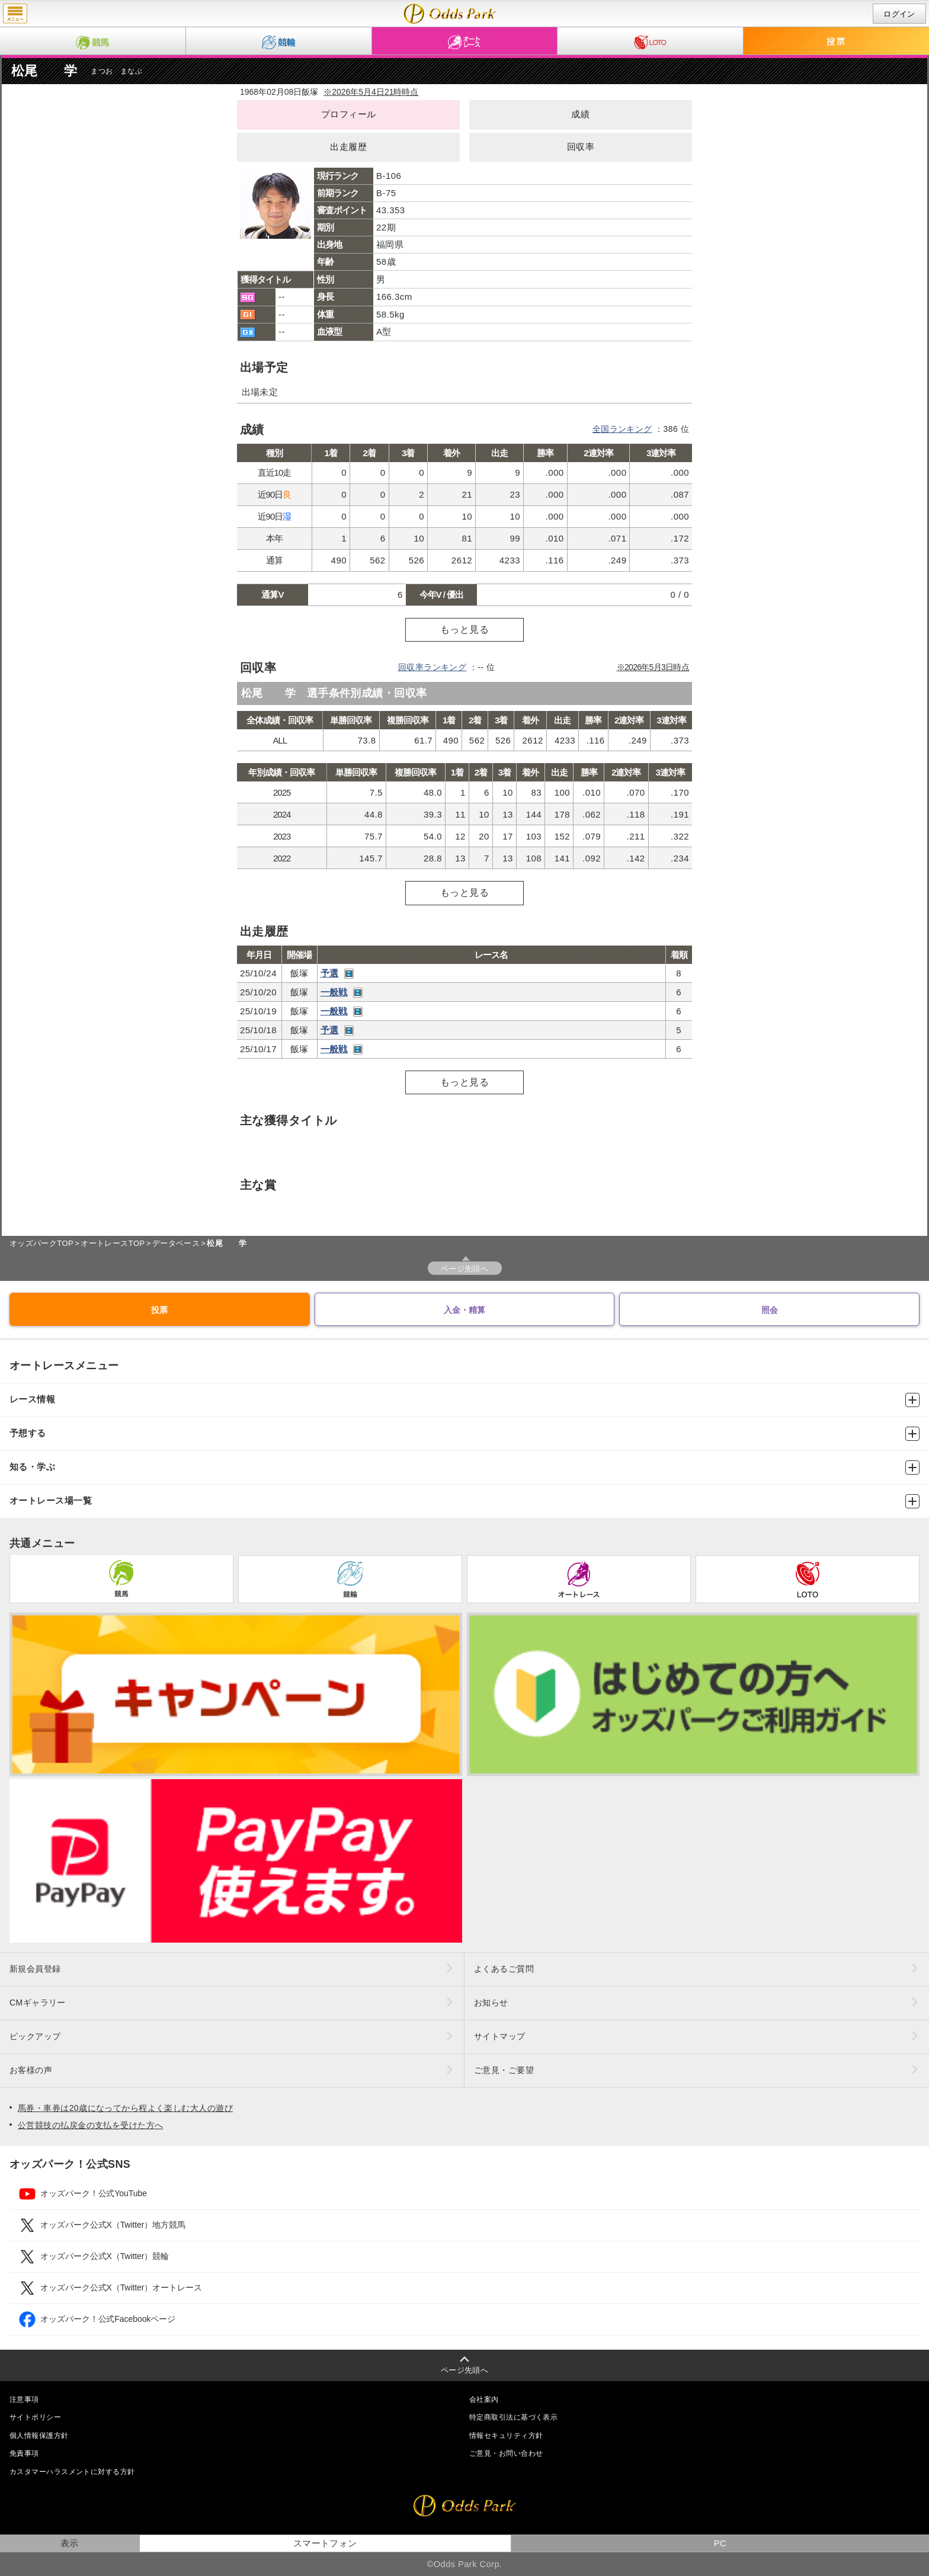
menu (15, 14)
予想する (464, 1434)
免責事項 (24, 2453)
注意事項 (24, 2399)
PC (720, 2543)
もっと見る (464, 629)
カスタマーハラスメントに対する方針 (71, 2472)
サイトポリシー (35, 2417)
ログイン (899, 13)
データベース (176, 1243)
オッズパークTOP (41, 1243)
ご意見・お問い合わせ (506, 2453)
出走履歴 (348, 147)
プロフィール (348, 114)
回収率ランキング (432, 667)
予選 (330, 973)
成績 (580, 114)
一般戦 (334, 992)
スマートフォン (325, 2543)
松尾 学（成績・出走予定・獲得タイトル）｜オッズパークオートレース (449, 14)
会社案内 (484, 2399)
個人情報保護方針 (39, 2435)
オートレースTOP (113, 1243)
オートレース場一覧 (464, 1501)
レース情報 (464, 1400)
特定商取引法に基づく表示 (513, 2417)
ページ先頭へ (465, 1268)
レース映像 (349, 974)
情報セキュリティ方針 (506, 2435)
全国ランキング (622, 429)
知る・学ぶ (464, 1467)
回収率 (580, 147)
